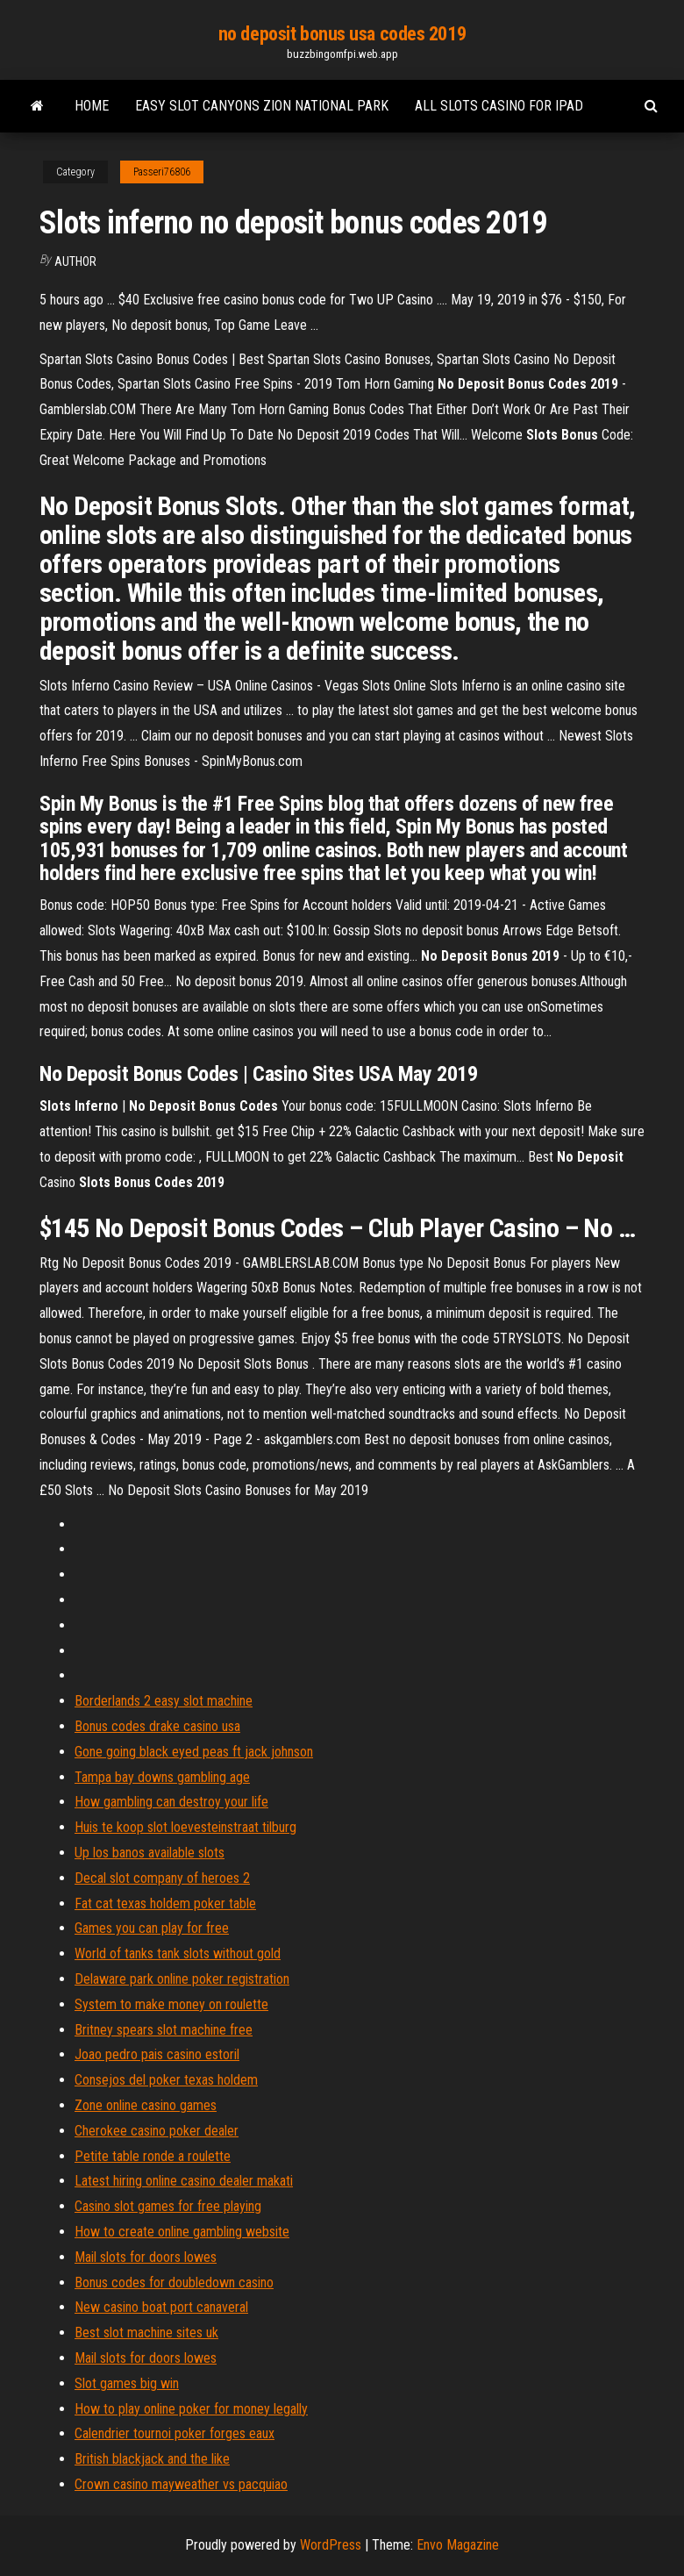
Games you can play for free (152, 1928)
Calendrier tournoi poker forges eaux (174, 2433)
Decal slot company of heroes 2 (162, 1878)
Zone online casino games (146, 2105)
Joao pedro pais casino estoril (157, 2054)
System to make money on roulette (171, 2004)
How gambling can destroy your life (171, 1801)
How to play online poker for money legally (191, 2409)
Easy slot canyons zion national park (261, 105)
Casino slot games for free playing (168, 2206)
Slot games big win (127, 2383)
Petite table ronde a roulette (153, 2156)
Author (75, 261)
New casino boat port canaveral (161, 2307)
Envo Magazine (458, 2545)
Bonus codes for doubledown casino (174, 2282)
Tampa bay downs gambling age (162, 1777)
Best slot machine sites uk (146, 2332)
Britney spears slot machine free (164, 2029)
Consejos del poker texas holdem (166, 2080)
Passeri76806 (161, 172)
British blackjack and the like (152, 2459)
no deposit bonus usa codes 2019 (342, 34)
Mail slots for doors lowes (146, 2257)
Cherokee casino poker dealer (157, 2130)
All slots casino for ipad (499, 105)
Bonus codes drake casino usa (157, 1726)
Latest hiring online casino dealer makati (184, 2180)
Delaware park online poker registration (182, 1979)
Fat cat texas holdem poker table (165, 1903)
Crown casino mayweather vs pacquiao (181, 2484)
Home (92, 105)
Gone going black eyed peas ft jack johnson (194, 1751)
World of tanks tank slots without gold (178, 1953)
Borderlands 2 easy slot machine (164, 1700)
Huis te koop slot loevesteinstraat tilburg (185, 1827)
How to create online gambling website (182, 2231)
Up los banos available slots (149, 1852)
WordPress (330, 2545)
